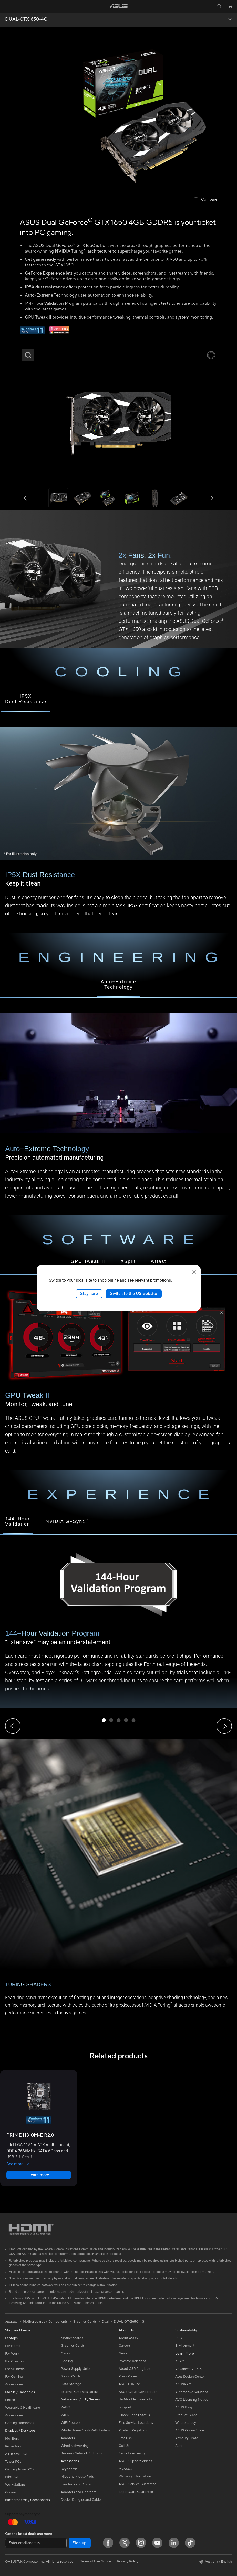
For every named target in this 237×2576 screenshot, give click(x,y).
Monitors (12, 2439)
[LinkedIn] (174, 2543)
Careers (125, 2346)
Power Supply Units (75, 2369)
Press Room (128, 2376)
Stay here (89, 1293)
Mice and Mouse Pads (77, 2477)
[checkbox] (205, 199)
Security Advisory (132, 2453)
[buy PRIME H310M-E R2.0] (30, 2135)
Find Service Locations (136, 2423)
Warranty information (135, 2476)
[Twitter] (124, 2543)
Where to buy (185, 2423)
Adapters (68, 2438)
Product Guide (186, 2415)
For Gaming (14, 2377)
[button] (7, 6)
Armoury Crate (186, 2438)
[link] (118, 6)
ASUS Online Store (189, 2430)
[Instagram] (141, 2543)
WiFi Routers (70, 2423)
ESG (178, 2338)
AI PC (179, 2361)
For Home (12, 2346)
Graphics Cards (73, 2346)
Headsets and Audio (76, 2484)
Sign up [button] (80, 2543)
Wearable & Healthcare (22, 2408)
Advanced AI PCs (188, 2369)
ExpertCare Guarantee (136, 2492)
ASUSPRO (183, 2384)
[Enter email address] (36, 2543)
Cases (65, 2353)
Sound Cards (70, 2376)
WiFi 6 (65, 2415)
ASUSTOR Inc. (130, 2384)
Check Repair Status (134, 2415)
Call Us (124, 2446)
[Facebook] (108, 2543)
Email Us (125, 2438)
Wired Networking (75, 2446)
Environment (184, 2346)
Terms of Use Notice (95, 2561)
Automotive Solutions (191, 2392)
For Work (12, 2354)
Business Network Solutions (82, 2453)
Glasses (11, 2492)
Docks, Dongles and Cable (81, 2500)
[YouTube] (157, 2543)
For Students (15, 2369)
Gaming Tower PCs (19, 2469)
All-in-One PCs (16, 2454)
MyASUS (125, 2469)
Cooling (67, 2361)
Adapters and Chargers (78, 2492)
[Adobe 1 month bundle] (59, 333)
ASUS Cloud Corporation (138, 2392)
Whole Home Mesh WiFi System (85, 2430)
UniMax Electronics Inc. (136, 2399)
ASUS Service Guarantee (137, 2484)
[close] (194, 1272)
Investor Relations (132, 2361)
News (123, 2353)
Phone (10, 2400)
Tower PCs (13, 2462)
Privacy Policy (127, 2561)
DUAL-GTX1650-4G (26, 19)
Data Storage (71, 2384)
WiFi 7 (65, 2407)
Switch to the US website (133, 1293)
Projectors (13, 2446)
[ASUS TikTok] (190, 2543)
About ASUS (128, 2338)
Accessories (14, 2384)
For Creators (15, 2361)
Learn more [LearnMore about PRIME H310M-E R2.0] (38, 2175)
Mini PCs (11, 2477)
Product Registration (134, 2430)
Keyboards (69, 2469)
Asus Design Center (190, 2377)
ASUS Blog (183, 2407)
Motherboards (72, 2338)
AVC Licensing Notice (191, 2400)
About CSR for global (135, 2369)
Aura (178, 2446)
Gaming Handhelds (19, 2423)
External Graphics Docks (79, 2392)
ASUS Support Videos (135, 2461)
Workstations (15, 2485)
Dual (105, 2322)
